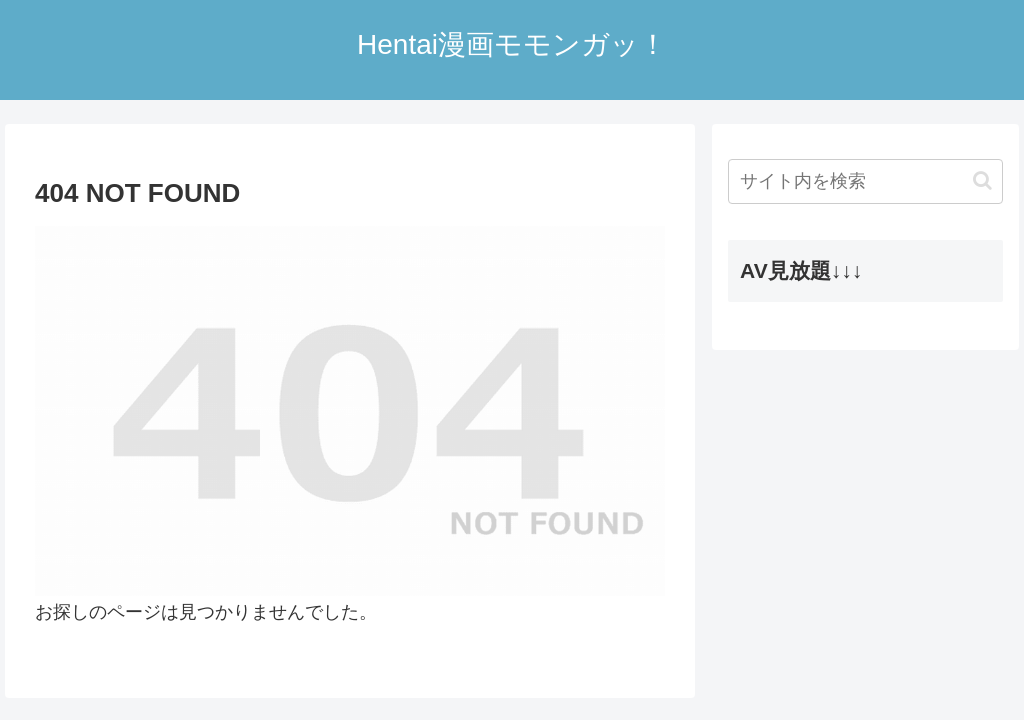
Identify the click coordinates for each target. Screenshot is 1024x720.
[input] (865, 181)
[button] (982, 180)
